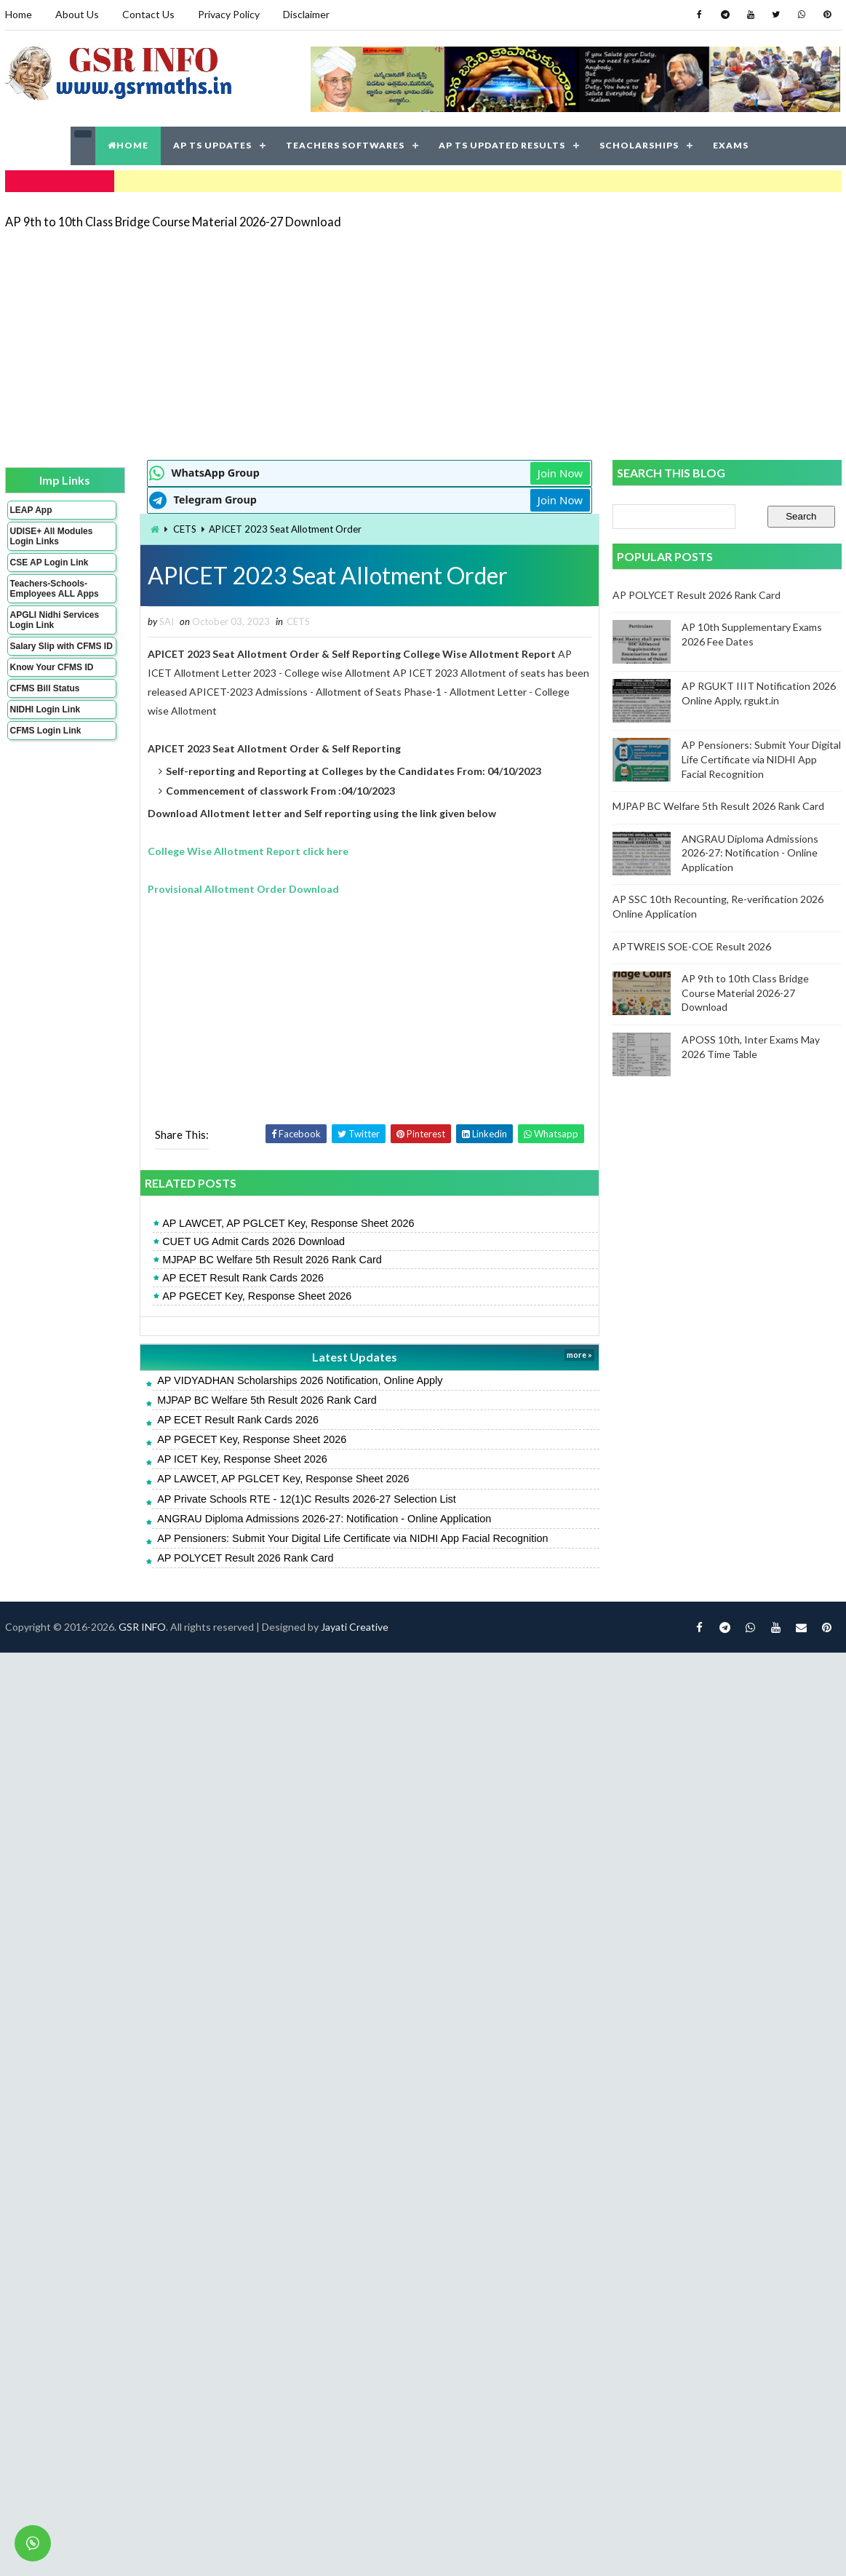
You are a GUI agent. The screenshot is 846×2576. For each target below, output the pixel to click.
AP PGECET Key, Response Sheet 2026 (256, 1296)
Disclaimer (306, 14)
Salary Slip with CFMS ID (61, 646)
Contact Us (148, 14)
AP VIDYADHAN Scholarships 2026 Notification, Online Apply (299, 1380)
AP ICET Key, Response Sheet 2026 (242, 1459)
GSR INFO (142, 1627)
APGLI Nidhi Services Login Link (55, 620)
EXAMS (731, 145)
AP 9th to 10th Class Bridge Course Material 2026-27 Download (173, 221)
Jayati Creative (354, 1627)
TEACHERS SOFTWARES (345, 145)
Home (18, 14)
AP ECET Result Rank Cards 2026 (243, 1278)
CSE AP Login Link (49, 562)
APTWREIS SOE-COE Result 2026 (691, 946)
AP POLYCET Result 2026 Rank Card (245, 1558)
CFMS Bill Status (45, 688)
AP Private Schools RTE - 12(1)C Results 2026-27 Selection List (306, 1499)
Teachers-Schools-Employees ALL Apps (54, 589)
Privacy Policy (229, 14)
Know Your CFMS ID (52, 667)
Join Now (560, 473)
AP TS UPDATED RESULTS (502, 145)
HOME (128, 145)
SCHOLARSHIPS (639, 145)
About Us (77, 14)
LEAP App (31, 510)
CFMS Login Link (45, 731)
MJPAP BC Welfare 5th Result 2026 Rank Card (272, 1259)
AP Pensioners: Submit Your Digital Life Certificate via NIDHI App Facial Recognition (352, 1538)
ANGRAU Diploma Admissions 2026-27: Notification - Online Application (324, 1518)
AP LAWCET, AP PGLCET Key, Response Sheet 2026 (288, 1223)
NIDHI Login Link (45, 709)
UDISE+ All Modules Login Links (51, 536)
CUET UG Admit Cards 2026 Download (253, 1241)
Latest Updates (354, 1357)
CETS (184, 529)
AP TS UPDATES (212, 145)
